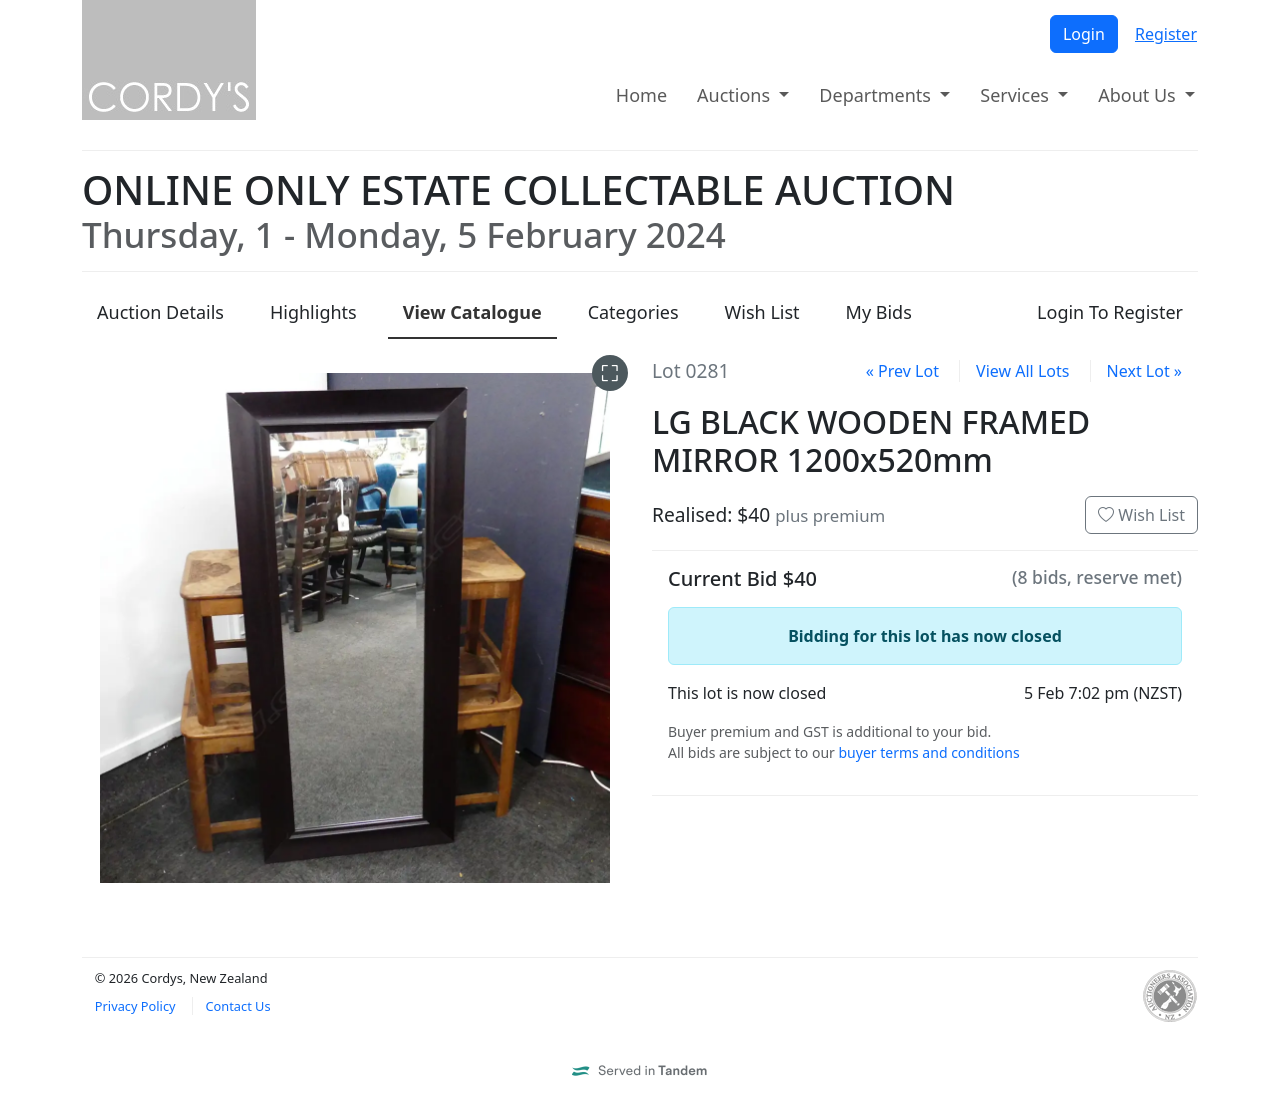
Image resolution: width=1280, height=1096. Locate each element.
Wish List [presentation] (762, 312)
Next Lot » (1144, 371)
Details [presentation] (160, 312)
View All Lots (1022, 371)
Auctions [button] (736, 95)
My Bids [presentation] (879, 312)
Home (641, 95)
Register (1166, 34)
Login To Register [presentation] (1110, 312)
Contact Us (237, 1006)
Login (1084, 34)
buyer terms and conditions (928, 752)
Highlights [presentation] (313, 312)
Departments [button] (877, 95)
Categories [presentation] (633, 312)
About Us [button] (1139, 95)
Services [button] (1016, 95)
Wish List (1141, 515)
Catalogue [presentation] (472, 312)
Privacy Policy (135, 1006)
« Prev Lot (902, 371)
